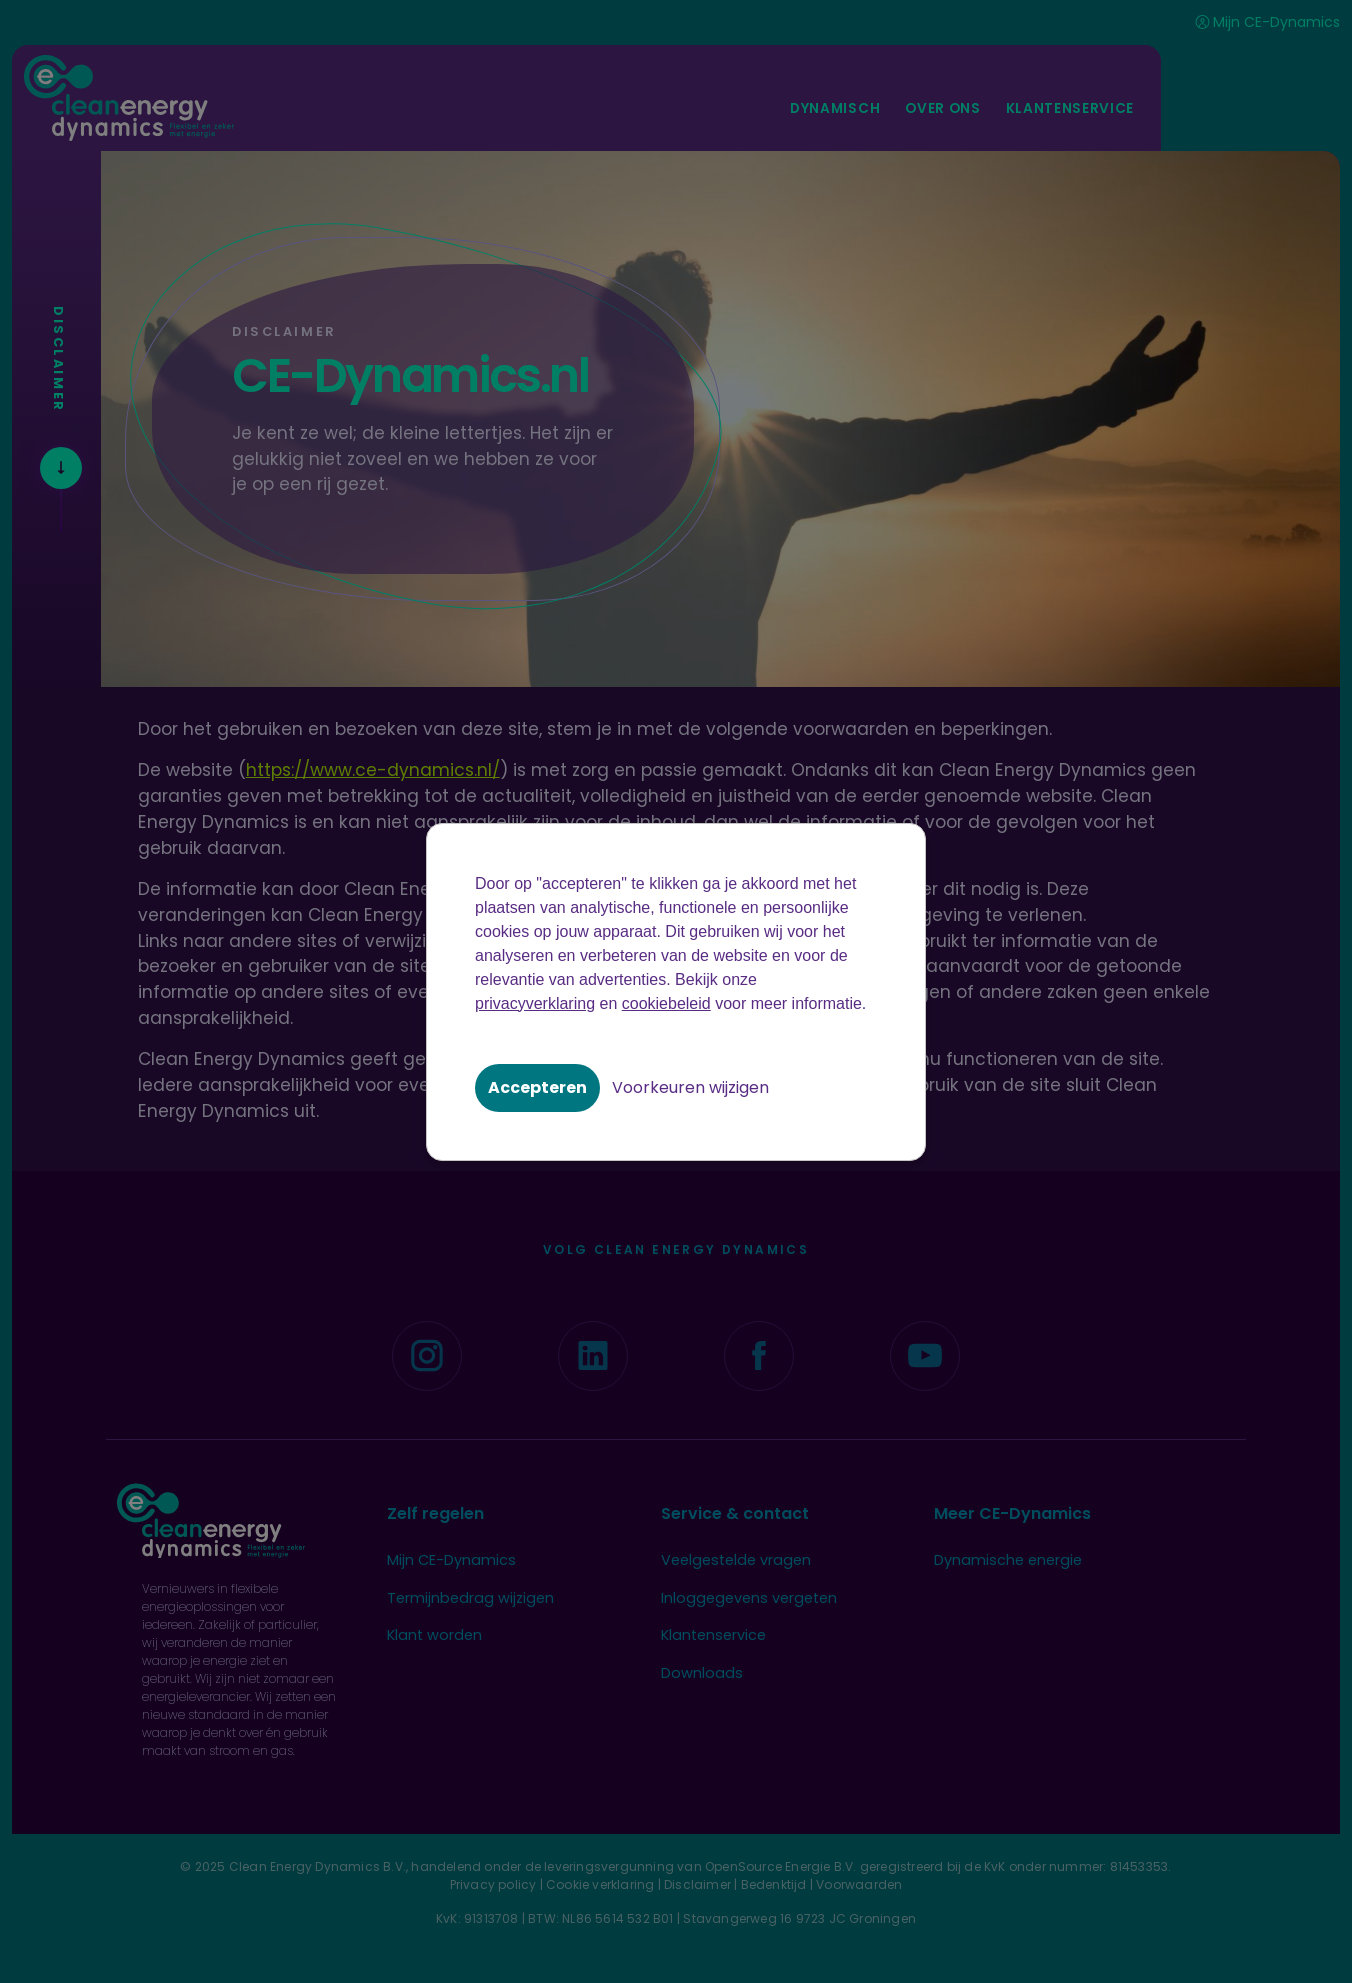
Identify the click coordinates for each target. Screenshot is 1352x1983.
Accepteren (537, 1087)
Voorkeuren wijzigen (690, 1087)
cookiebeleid (666, 1003)
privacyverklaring (535, 1003)
